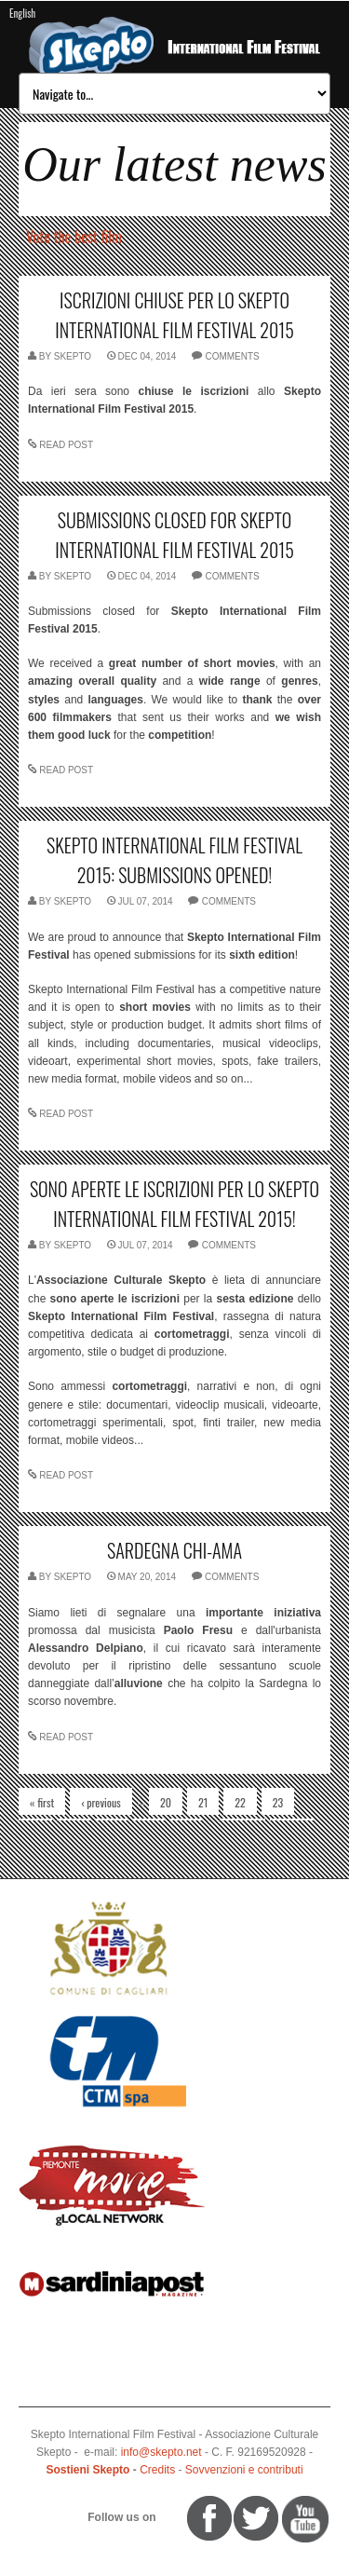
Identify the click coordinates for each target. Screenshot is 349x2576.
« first (42, 1802)
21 (203, 1802)
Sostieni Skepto (87, 2469)
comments (232, 356)
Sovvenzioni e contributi (244, 2469)
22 (240, 1802)
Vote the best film (74, 236)
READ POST (66, 445)
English (22, 13)
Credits (157, 2469)
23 (278, 1802)
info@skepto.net (161, 2452)
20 (165, 1802)
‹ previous (101, 1802)
